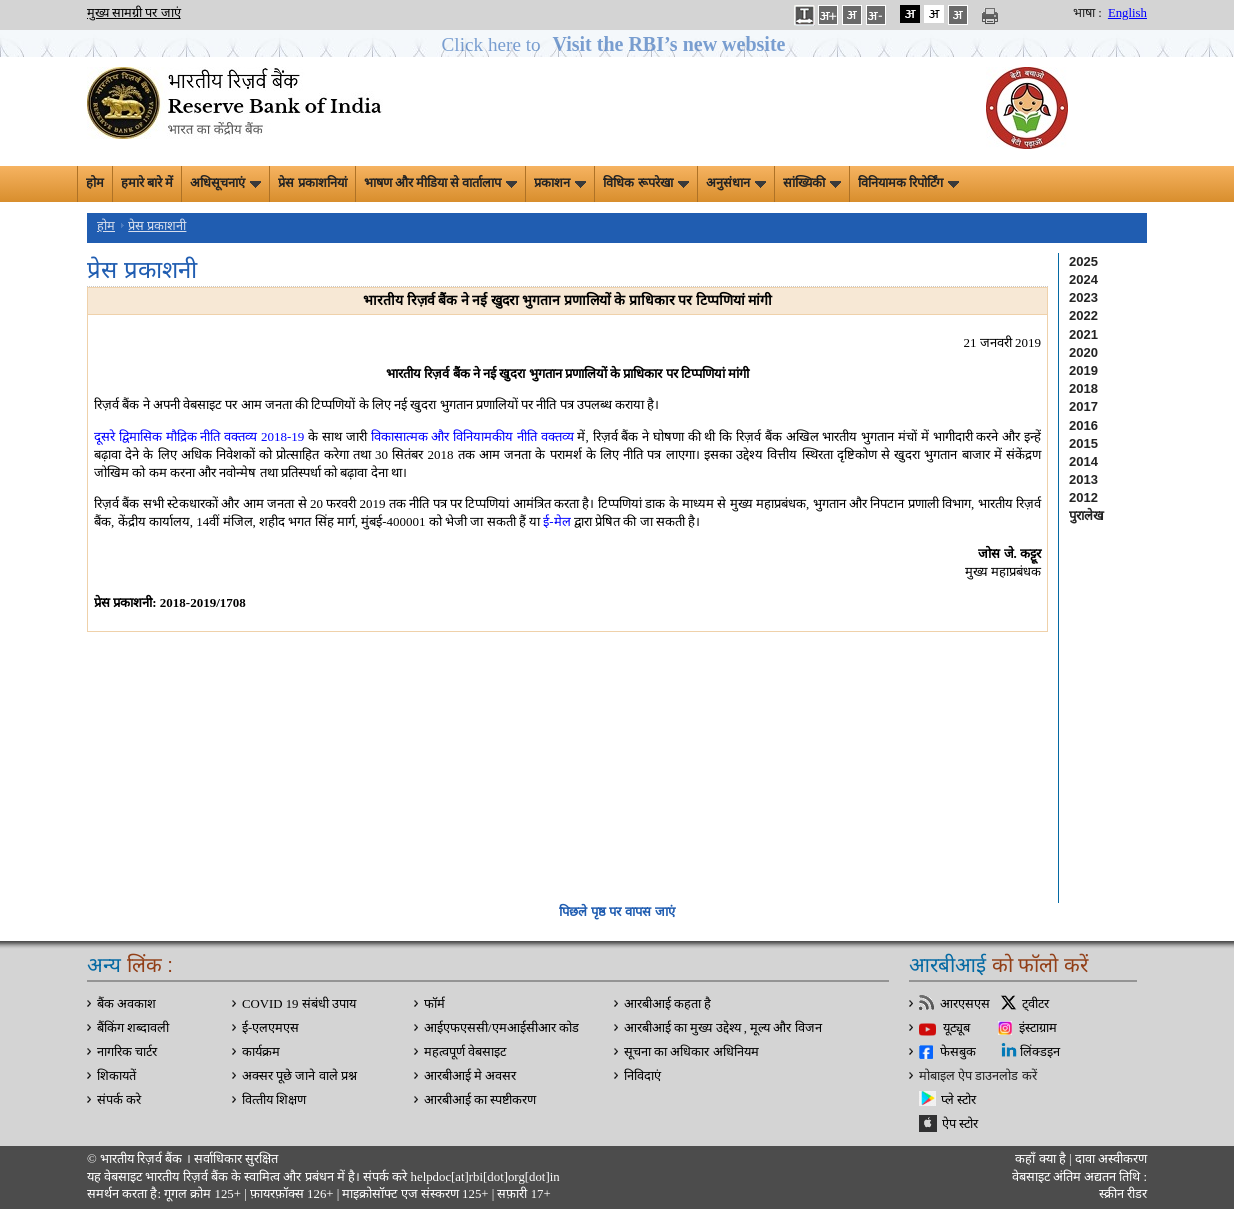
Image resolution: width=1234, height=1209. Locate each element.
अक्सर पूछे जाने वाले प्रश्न (299, 1076)
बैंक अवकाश (126, 1004)
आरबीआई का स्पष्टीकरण (480, 1100)
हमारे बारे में (147, 183)
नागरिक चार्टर (127, 1052)
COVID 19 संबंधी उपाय (299, 1004)
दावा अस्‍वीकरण (1111, 1159)
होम (95, 183)
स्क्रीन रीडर (1123, 1194)
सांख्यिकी (812, 183)
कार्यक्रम (261, 1052)
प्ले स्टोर (958, 1100)
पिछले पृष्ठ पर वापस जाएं (616, 911)
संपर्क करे (119, 1100)
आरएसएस (965, 1004)
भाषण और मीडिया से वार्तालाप (441, 183)
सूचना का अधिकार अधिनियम (691, 1052)
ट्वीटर (1035, 1004)
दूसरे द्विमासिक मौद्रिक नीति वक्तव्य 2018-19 (199, 436)
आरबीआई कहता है (667, 1004)
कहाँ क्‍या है (1042, 1159)
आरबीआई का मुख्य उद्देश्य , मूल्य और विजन (723, 1028)
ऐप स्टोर (960, 1124)
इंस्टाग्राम (1038, 1028)
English (1127, 13)
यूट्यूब (956, 1028)
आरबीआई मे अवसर (470, 1076)
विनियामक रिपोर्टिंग (908, 183)
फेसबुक (958, 1052)
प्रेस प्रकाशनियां (312, 183)
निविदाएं (642, 1076)
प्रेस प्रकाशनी (157, 226)
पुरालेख (1086, 515)
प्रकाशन (560, 183)
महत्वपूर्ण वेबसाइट (465, 1052)
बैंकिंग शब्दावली (133, 1028)
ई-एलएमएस (270, 1028)
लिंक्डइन (1040, 1052)
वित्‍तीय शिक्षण (274, 1100)
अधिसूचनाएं (225, 183)
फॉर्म (434, 1004)
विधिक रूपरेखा (645, 183)
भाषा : (1087, 13)
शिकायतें (116, 1076)
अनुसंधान (736, 183)
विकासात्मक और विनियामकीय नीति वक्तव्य (472, 436)
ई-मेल (556, 521)
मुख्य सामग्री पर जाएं (134, 13)
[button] (617, 44)
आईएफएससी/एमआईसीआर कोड (501, 1028)
